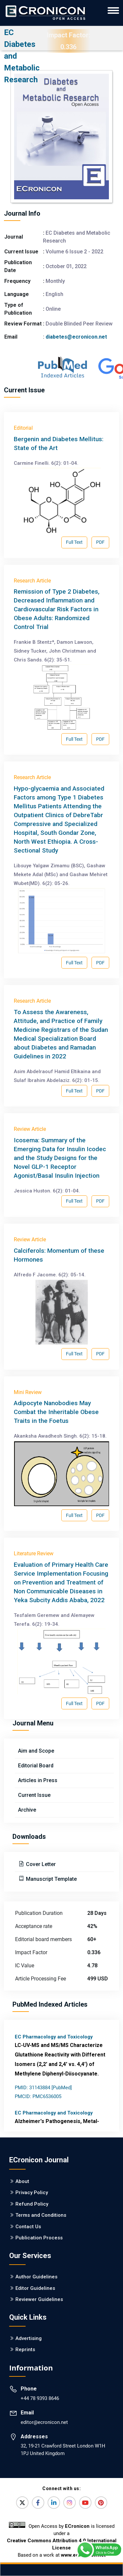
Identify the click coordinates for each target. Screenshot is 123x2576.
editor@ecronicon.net (44, 2422)
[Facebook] (38, 2502)
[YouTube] (85, 2502)
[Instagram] (69, 2502)
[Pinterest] (101, 2502)
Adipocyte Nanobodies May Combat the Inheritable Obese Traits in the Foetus (56, 1412)
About (22, 2181)
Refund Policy (31, 2204)
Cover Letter (40, 1864)
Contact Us (28, 2227)
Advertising (28, 2338)
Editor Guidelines (35, 2288)
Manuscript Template (51, 1879)
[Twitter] (22, 2502)
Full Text (74, 542)
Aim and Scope (36, 1751)
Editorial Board (35, 1765)
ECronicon (77, 2526)
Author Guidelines (36, 2277)
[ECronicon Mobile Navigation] (113, 10)
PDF (100, 542)
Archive (27, 1810)
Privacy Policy (31, 2192)
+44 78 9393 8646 (40, 2398)
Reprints (25, 2349)
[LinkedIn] (54, 2502)
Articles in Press (37, 1780)
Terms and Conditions (40, 2215)
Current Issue (34, 1795)
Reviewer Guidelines (39, 2299)
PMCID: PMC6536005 (38, 2096)
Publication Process (39, 2238)
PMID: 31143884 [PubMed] (43, 2088)
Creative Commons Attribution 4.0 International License (61, 2544)
